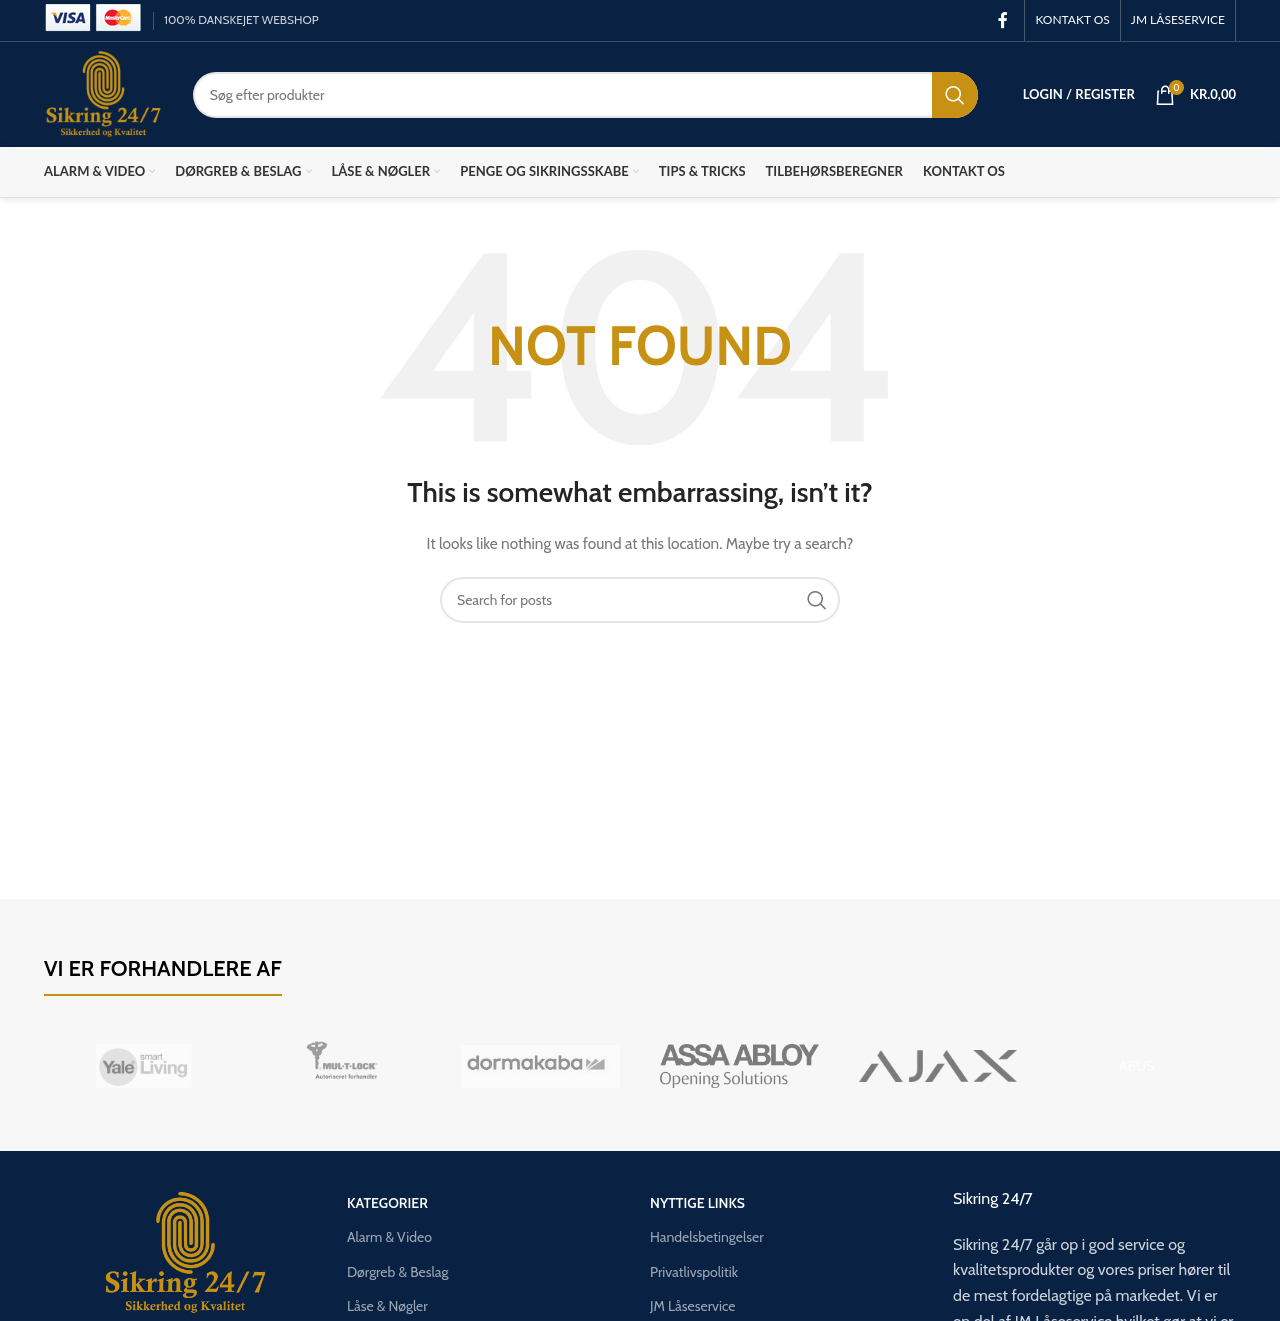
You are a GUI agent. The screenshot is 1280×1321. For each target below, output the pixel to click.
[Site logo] (103, 93)
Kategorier (387, 1203)
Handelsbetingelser (707, 1237)
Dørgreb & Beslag (397, 1272)
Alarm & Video (389, 1237)
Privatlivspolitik (694, 1272)
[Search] (585, 95)
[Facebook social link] (1002, 20)
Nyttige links (697, 1203)
